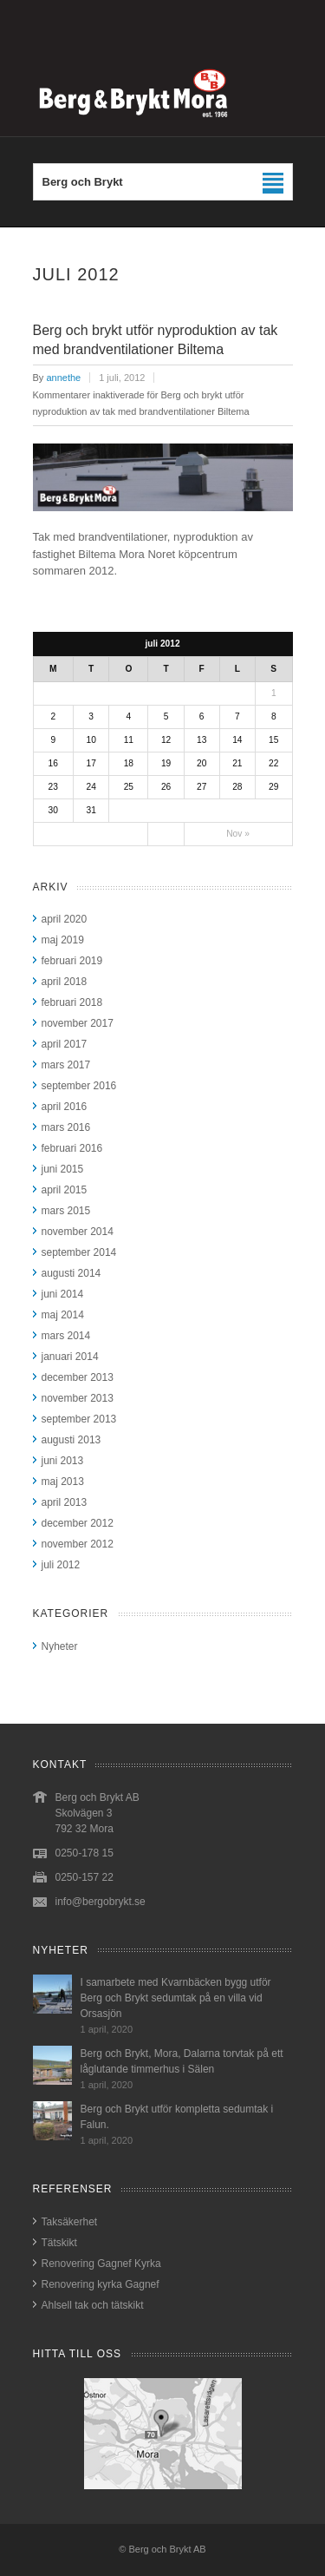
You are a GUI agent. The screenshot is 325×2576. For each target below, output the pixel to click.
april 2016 (65, 1107)
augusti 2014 (71, 1273)
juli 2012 (61, 1565)
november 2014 (78, 1232)
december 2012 (78, 1523)
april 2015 (65, 1190)
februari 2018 (72, 1002)
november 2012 (78, 1544)
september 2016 (79, 1086)
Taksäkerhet (70, 2222)
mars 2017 (66, 1065)
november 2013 (78, 1398)
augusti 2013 (71, 1440)
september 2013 (79, 1419)
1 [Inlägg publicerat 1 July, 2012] (273, 693)
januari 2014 (70, 1356)
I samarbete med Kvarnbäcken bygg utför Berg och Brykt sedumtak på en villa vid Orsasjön (176, 1998)
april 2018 (65, 982)
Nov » (238, 833)
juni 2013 (63, 1461)
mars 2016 (66, 1127)
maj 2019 (63, 940)
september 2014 (79, 1252)
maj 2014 (63, 1315)
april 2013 (65, 1502)
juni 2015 (63, 1169)
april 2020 (65, 919)
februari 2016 (72, 1148)
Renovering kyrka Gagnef (100, 2284)
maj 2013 (63, 1481)
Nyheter (60, 1646)
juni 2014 (63, 1294)
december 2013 (78, 1377)
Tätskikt (59, 2243)
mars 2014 (66, 1336)
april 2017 (65, 1044)
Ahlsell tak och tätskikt (93, 2305)
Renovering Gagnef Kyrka (101, 2263)
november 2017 (78, 1023)
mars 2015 (66, 1211)
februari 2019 (72, 961)
